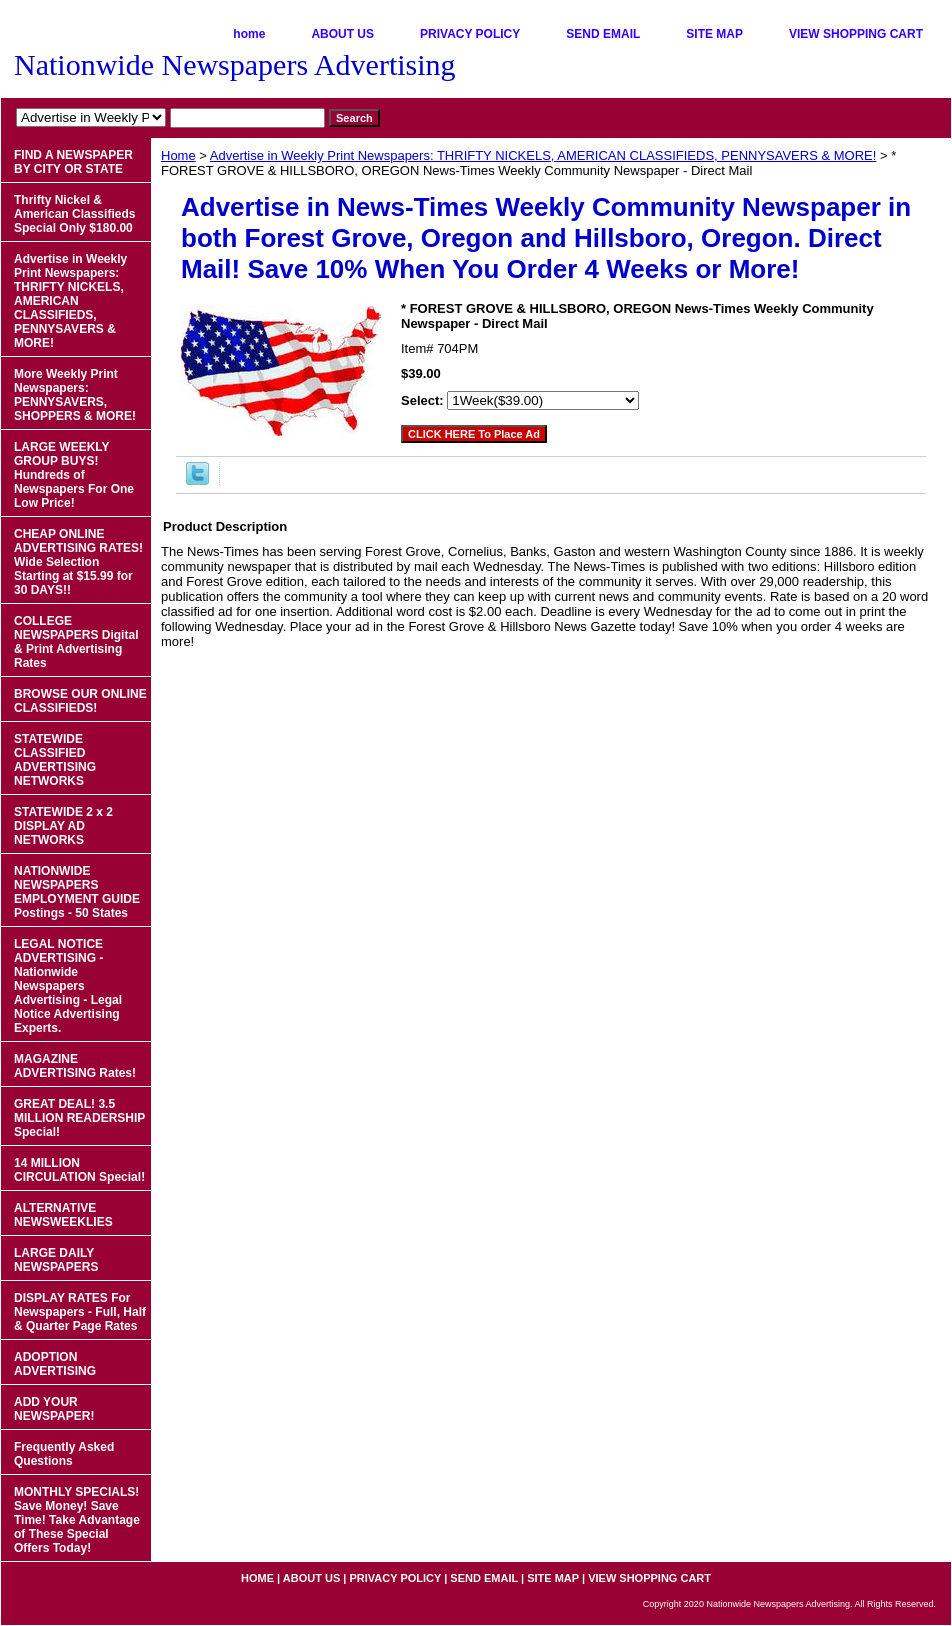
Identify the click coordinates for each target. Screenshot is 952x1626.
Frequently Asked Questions (64, 1454)
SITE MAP (714, 34)
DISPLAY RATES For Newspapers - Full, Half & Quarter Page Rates (80, 1312)
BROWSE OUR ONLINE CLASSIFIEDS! (80, 701)
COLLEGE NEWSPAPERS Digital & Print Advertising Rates (76, 642)
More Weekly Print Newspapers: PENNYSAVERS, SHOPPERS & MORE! (75, 395)
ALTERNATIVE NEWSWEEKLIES (63, 1215)
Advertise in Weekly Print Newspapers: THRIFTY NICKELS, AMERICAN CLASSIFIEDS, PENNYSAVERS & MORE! (543, 155)
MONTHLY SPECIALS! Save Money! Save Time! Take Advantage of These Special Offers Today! (77, 1520)
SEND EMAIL (603, 34)
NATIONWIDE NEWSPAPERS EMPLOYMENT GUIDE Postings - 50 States (77, 892)
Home (178, 155)
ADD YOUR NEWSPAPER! (54, 1409)
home (249, 34)
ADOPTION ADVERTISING (55, 1364)
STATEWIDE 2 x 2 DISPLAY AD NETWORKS (63, 826)
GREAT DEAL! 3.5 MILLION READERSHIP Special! (79, 1118)
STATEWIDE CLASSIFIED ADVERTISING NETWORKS (55, 760)
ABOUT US (342, 34)
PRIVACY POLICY (470, 34)
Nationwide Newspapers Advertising (235, 64)
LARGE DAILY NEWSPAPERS (56, 1260)
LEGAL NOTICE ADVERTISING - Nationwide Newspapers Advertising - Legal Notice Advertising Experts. (68, 986)
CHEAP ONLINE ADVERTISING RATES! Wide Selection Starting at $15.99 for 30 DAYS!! (78, 562)
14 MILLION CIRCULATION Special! (79, 1170)
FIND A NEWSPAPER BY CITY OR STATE (73, 162)
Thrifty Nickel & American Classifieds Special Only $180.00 (74, 214)
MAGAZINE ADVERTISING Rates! (75, 1066)
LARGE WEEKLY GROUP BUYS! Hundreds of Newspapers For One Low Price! (74, 475)
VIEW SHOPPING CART (856, 34)
